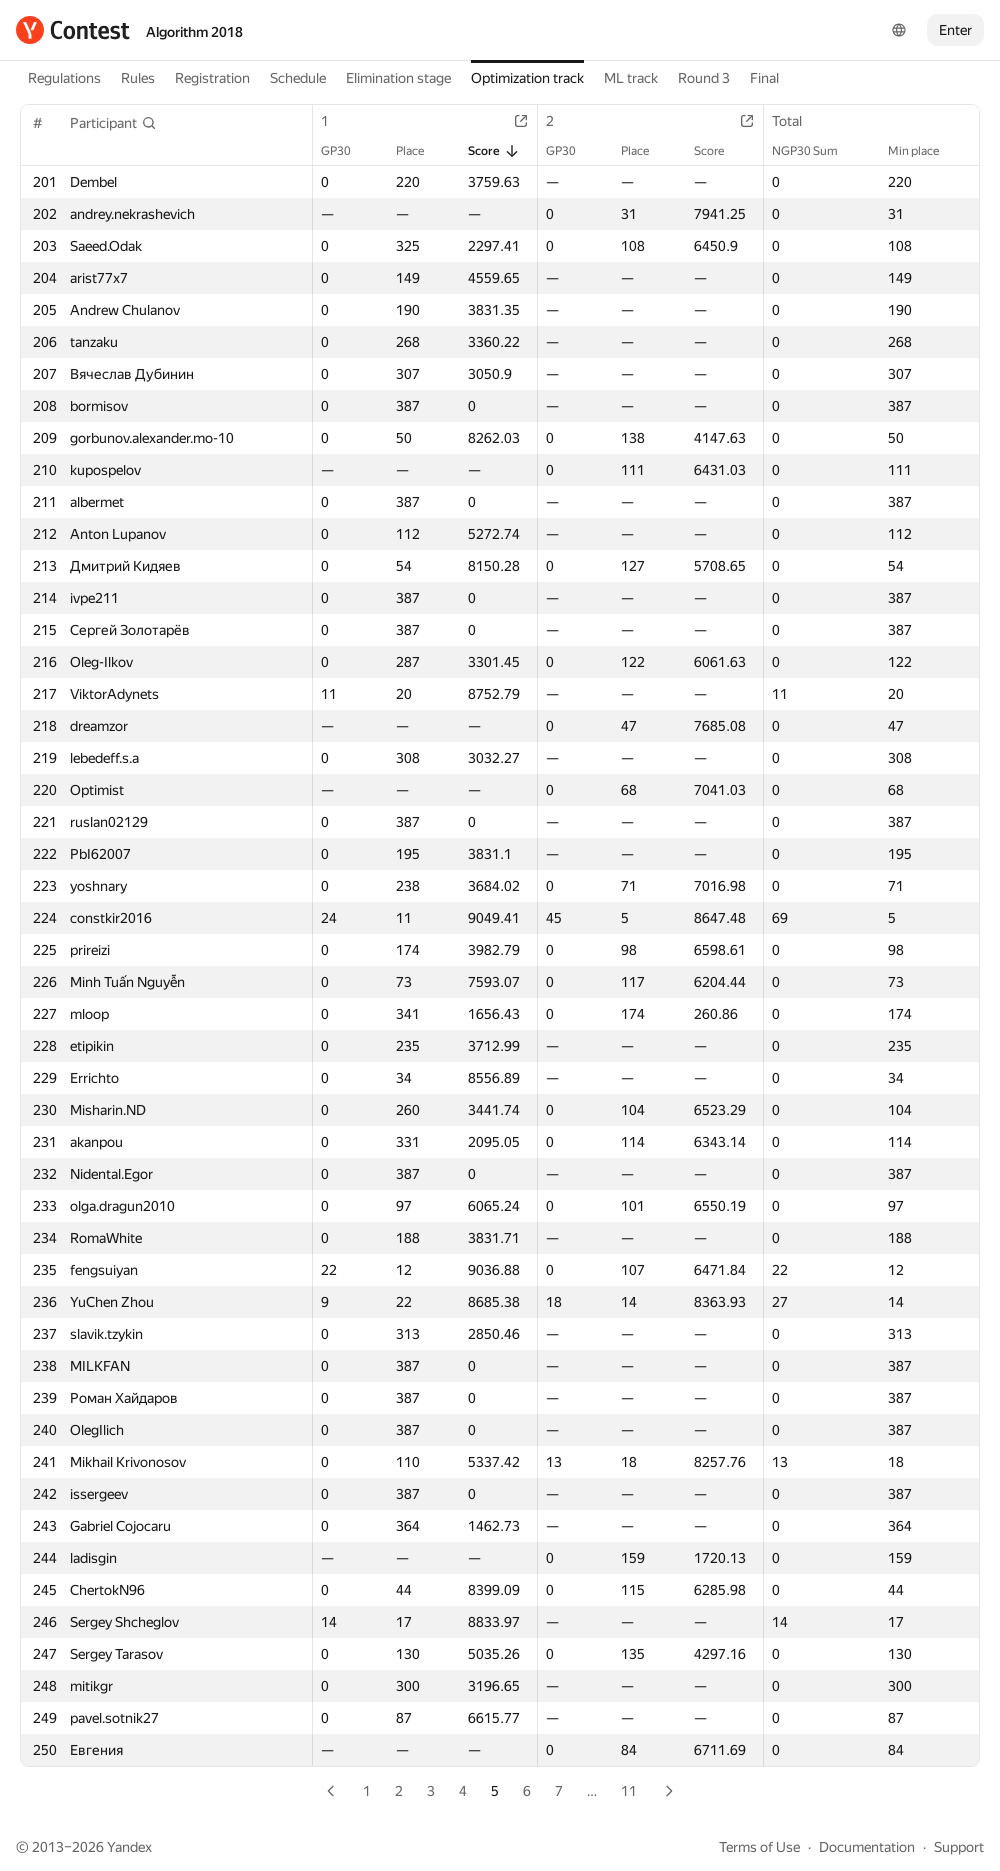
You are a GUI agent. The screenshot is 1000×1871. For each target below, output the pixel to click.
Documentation (867, 1847)
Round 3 (704, 78)
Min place (923, 151)
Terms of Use (759, 1847)
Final (764, 78)
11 (629, 1791)
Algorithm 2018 (194, 32)
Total (797, 121)
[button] (113, 123)
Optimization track (527, 78)
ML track (631, 78)
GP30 (346, 151)
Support (959, 1847)
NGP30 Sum (815, 151)
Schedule (298, 78)
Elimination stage (398, 78)
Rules (138, 78)
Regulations (64, 78)
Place (420, 151)
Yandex (129, 1847)
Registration (212, 78)
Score (494, 151)
